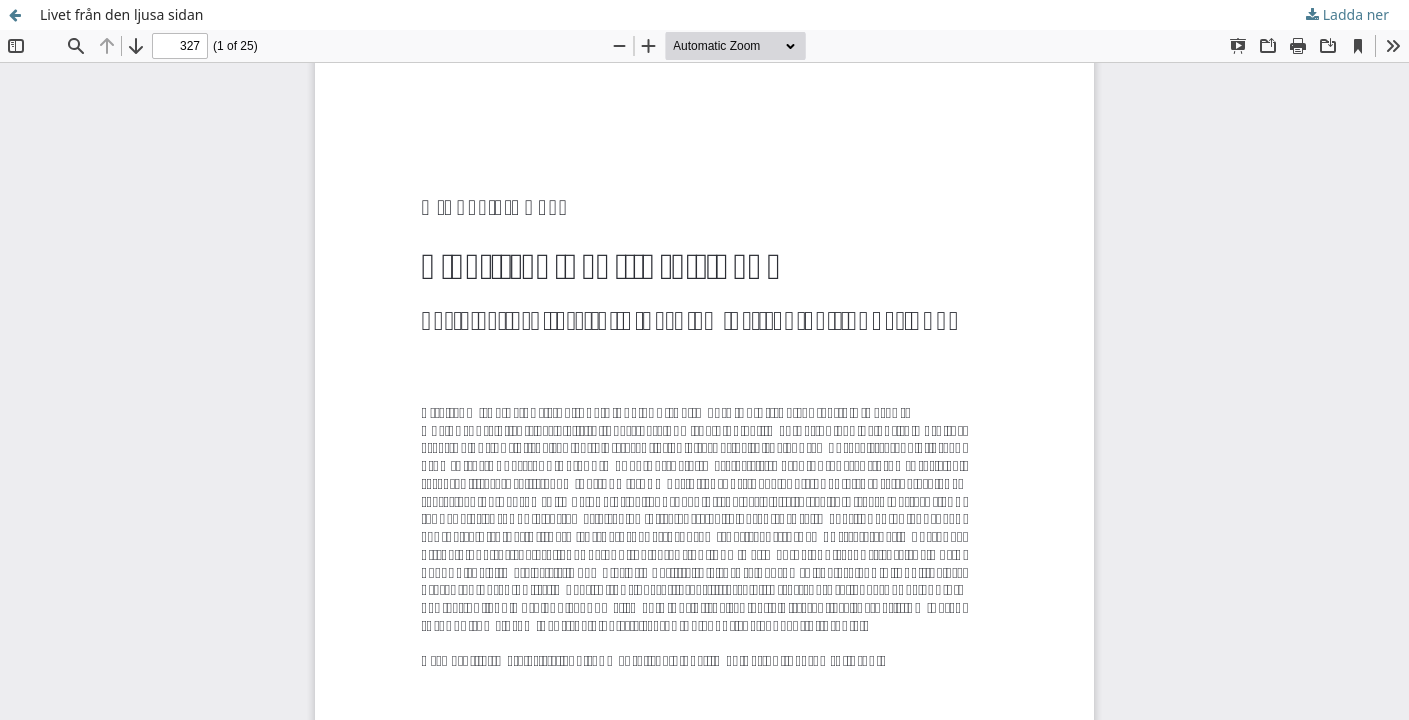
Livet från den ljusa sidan (121, 14)
